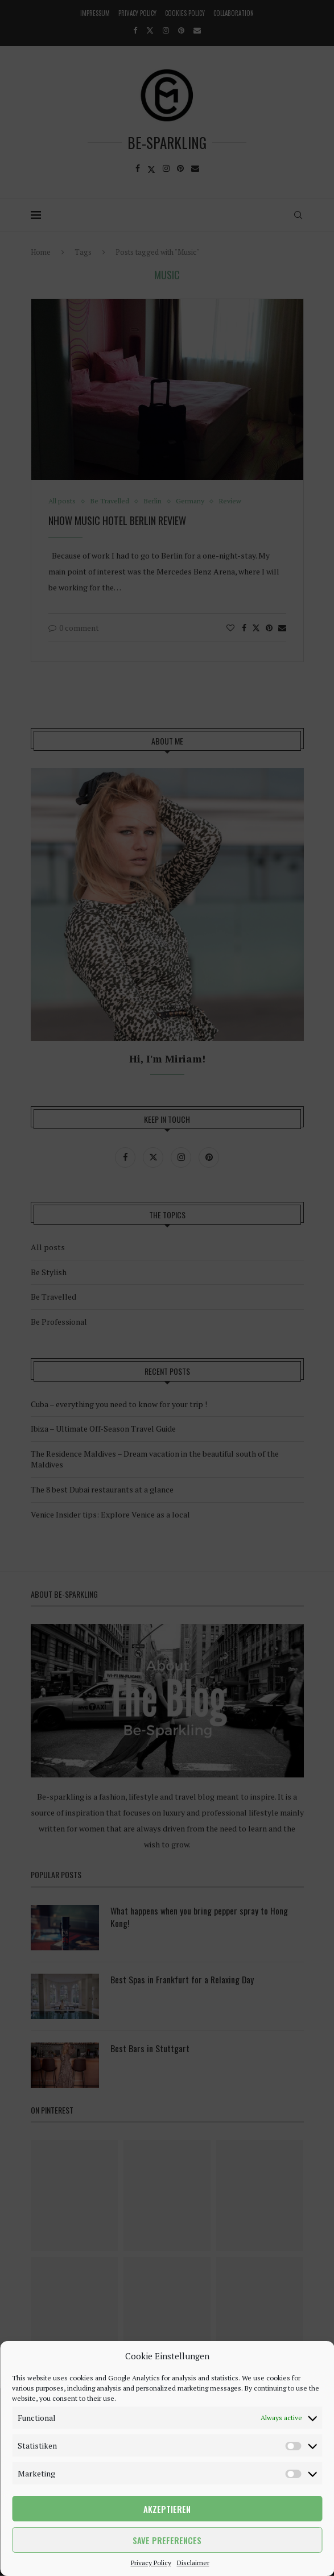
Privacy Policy (151, 2562)
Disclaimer (193, 2562)
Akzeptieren (167, 2509)
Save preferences (167, 2540)
